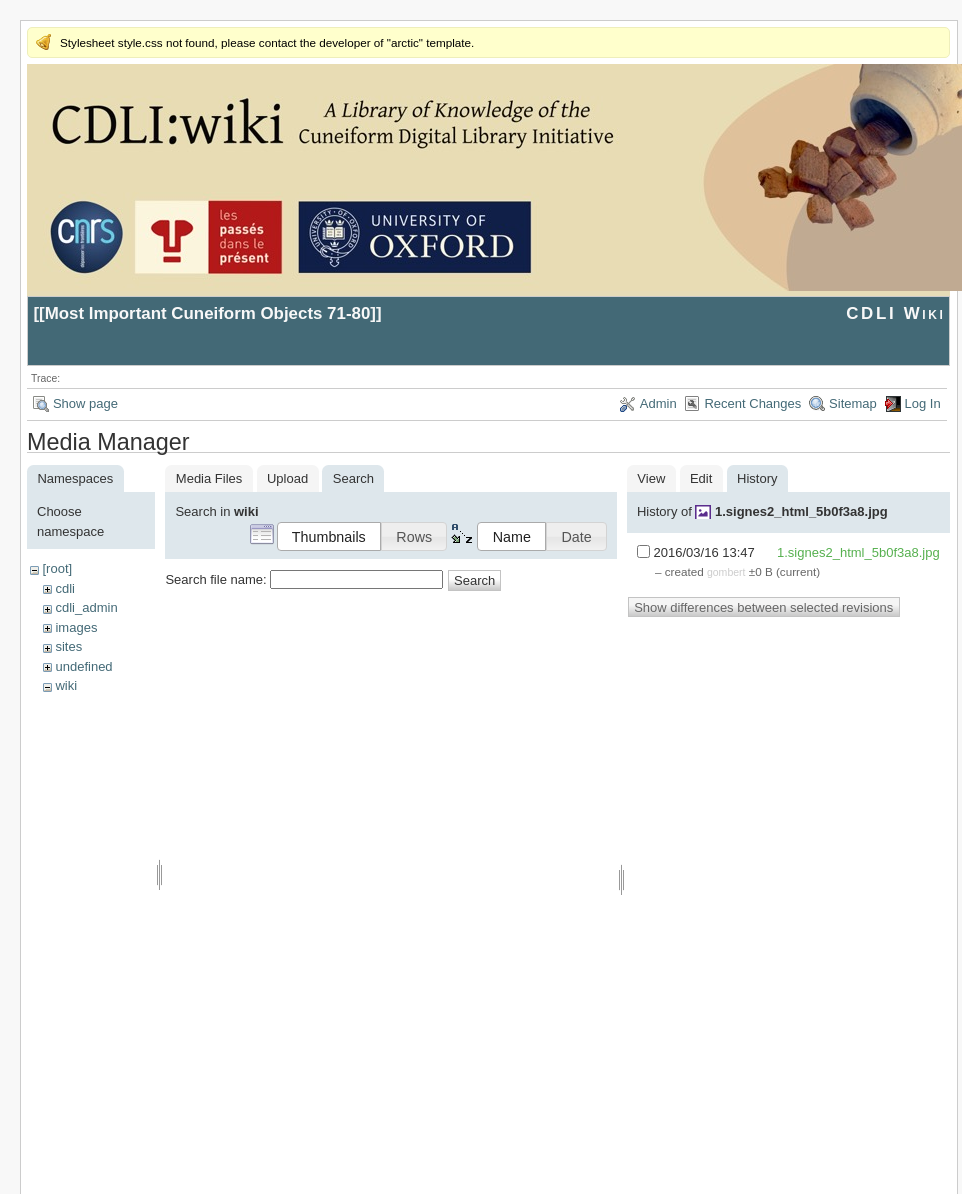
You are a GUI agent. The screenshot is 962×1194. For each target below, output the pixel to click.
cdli (65, 588)
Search (474, 580)
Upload (287, 478)
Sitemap (853, 403)
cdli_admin (86, 607)
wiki (66, 685)
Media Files (209, 478)
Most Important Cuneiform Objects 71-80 (208, 313)
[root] (57, 568)
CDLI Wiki (895, 313)
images (76, 627)
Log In (923, 403)
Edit (701, 478)
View (651, 478)
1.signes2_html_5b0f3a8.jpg (801, 511)
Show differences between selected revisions (763, 607)
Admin (658, 403)
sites (68, 646)
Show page (85, 403)
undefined (83, 666)
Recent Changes (752, 403)
